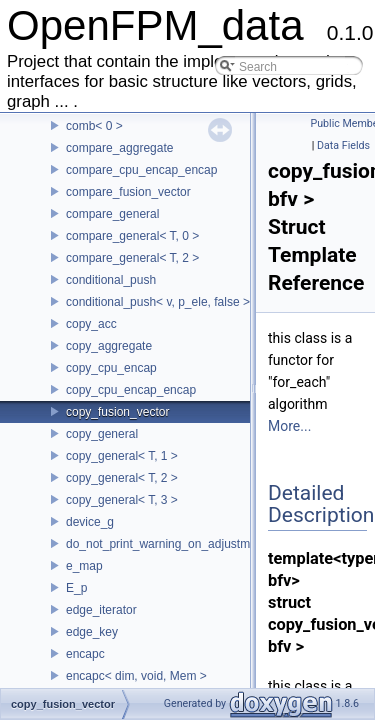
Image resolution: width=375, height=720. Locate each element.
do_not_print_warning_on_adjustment (166, 544)
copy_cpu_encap (111, 368)
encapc (85, 654)
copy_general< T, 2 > (122, 478)
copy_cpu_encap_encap (131, 390)
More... (289, 426)
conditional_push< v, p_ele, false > (158, 302)
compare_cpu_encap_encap (141, 170)
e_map (84, 566)
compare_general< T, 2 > (132, 258)
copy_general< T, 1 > (122, 456)
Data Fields (343, 145)
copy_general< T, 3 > (122, 500)
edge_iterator (101, 610)
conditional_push (111, 280)
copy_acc (91, 324)
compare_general (112, 214)
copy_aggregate (109, 346)
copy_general (102, 434)
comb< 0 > (94, 126)
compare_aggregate (119, 148)
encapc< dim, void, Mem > (136, 676)
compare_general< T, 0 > (132, 236)
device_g (90, 522)
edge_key (92, 632)
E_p (76, 588)
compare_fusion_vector (128, 192)
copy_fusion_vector (117, 412)
